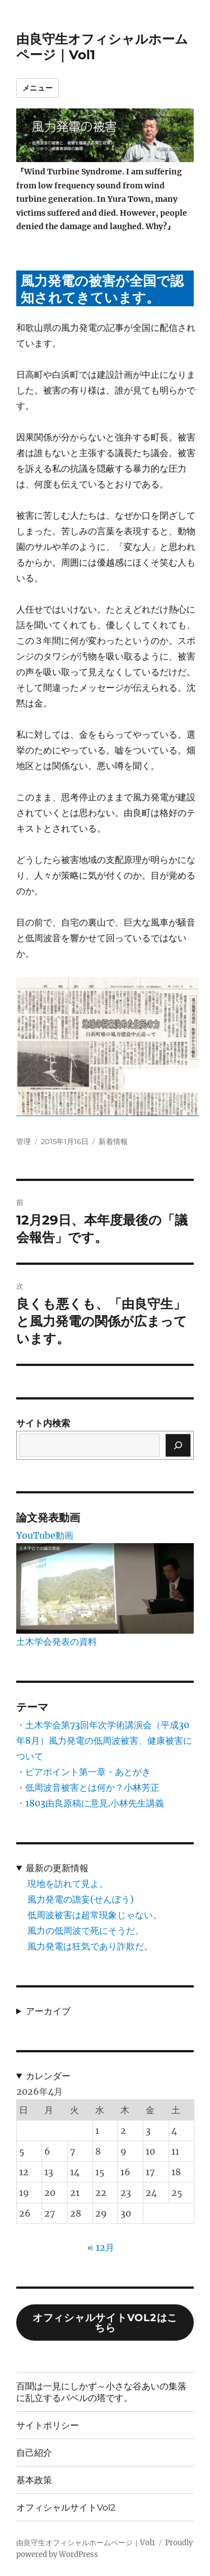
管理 (23, 1141)
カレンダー (48, 2075)
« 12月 (100, 2247)
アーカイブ (48, 2011)
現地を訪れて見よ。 (67, 1883)
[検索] (178, 1445)
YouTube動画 (44, 1535)
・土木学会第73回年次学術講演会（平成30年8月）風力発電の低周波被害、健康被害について (104, 1740)
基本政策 (34, 2480)
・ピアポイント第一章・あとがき (83, 1771)
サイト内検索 (43, 1423)
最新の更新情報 (57, 1867)
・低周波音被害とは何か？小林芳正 (88, 1787)
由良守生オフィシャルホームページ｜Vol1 (85, 2542)
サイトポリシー (47, 2425)
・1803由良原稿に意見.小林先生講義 (90, 1803)
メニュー (37, 87)
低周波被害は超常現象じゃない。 (94, 1914)
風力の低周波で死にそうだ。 (85, 1930)
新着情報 (113, 1141)
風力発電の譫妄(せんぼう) (80, 1899)
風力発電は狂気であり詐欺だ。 (90, 1946)
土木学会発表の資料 (56, 1641)
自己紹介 (34, 2452)
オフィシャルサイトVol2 (65, 2507)
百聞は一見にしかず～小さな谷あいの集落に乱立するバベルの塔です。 (101, 2392)
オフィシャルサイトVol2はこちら (105, 2323)
